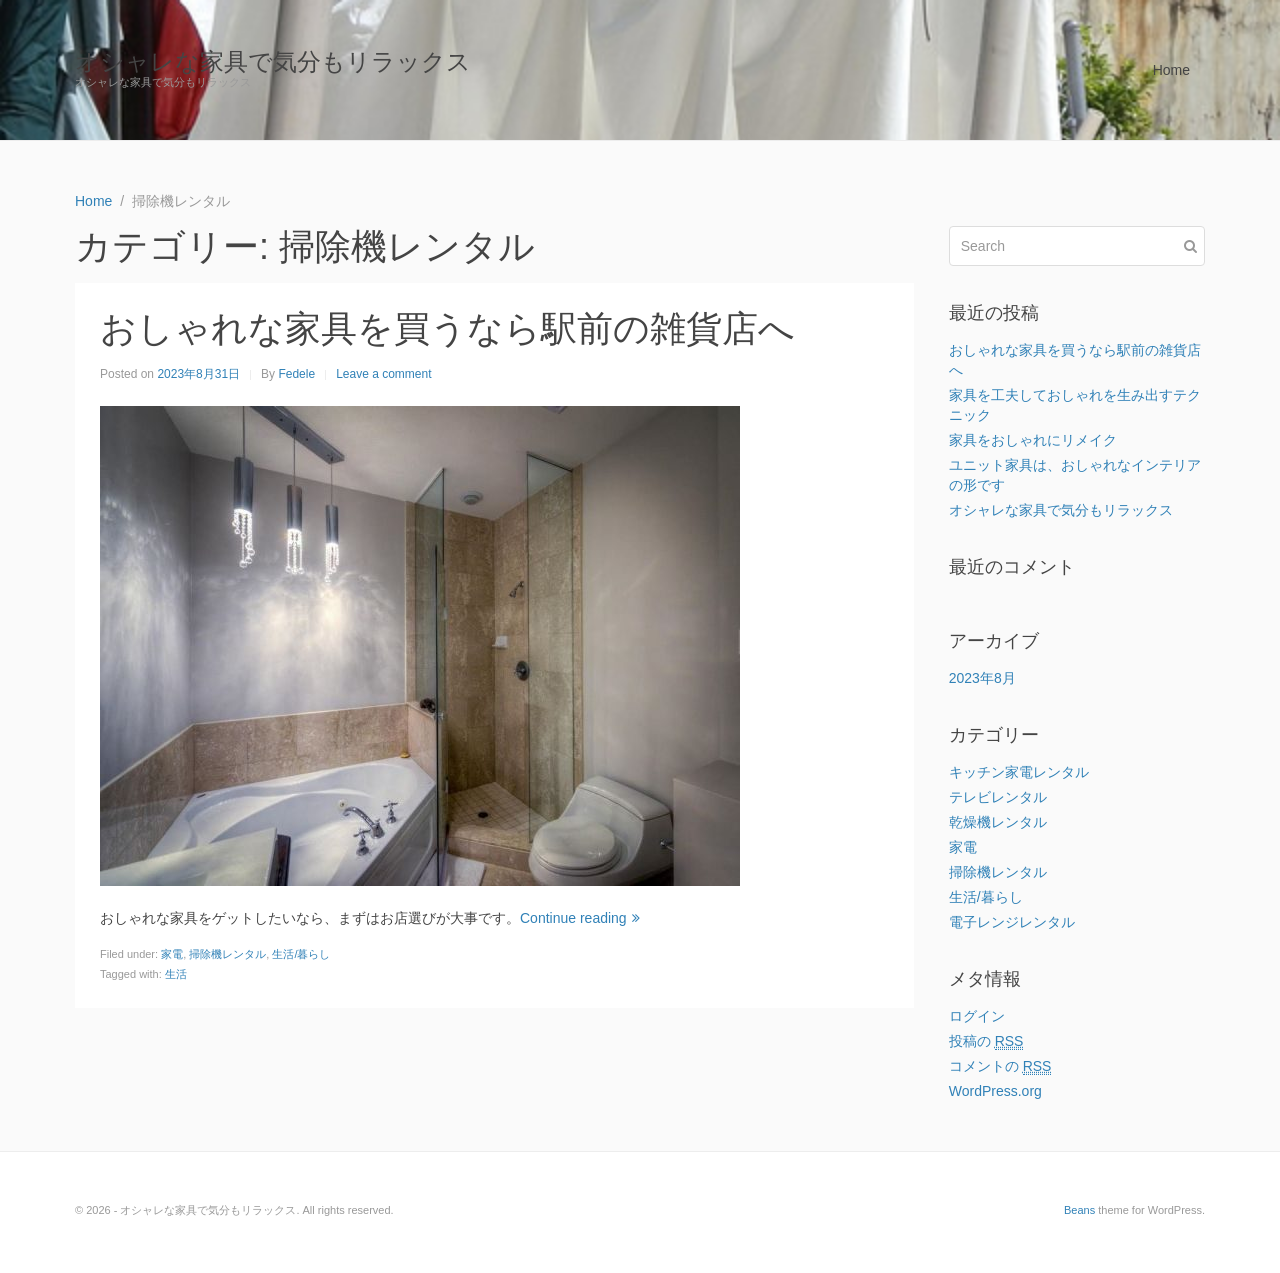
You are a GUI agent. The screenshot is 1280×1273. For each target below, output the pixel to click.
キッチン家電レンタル (1019, 772)
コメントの (1000, 1066)
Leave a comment (383, 374)
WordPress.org (995, 1091)
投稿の (986, 1041)
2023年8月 (982, 678)
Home (1171, 70)
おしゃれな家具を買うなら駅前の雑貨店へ (447, 328)
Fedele (296, 374)
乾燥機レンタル (998, 822)
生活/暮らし (301, 954)
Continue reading (580, 918)
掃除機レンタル (227, 954)
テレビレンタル (998, 797)
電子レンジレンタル (1012, 922)
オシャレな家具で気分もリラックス (273, 61)
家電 (172, 954)
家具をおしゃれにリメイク (1033, 440)
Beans (1079, 1210)
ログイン (977, 1016)
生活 (176, 974)
